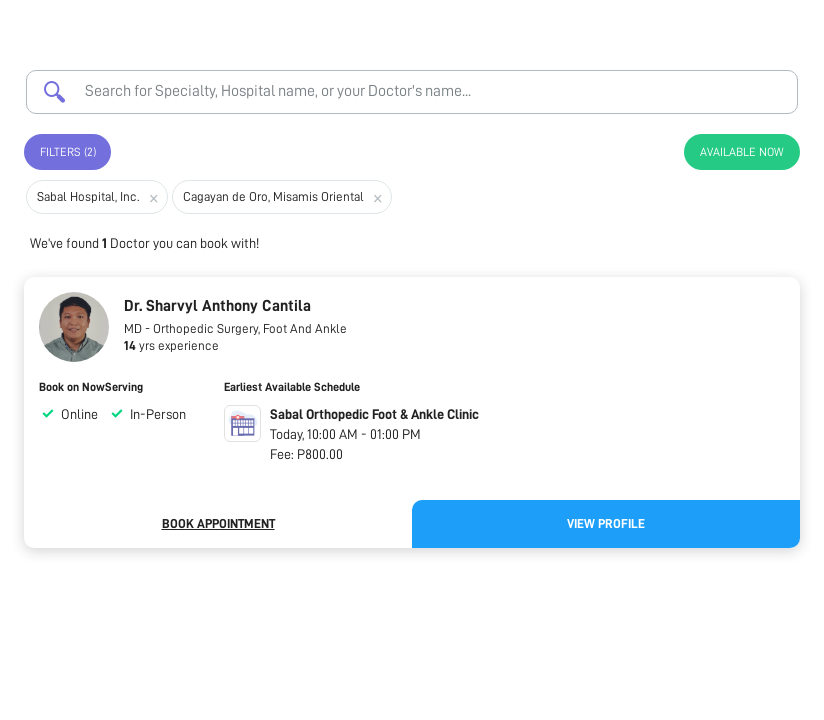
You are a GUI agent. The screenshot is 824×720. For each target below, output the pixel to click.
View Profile (606, 523)
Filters (68, 152)
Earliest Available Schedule (292, 387)
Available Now (742, 152)
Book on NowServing (91, 387)
